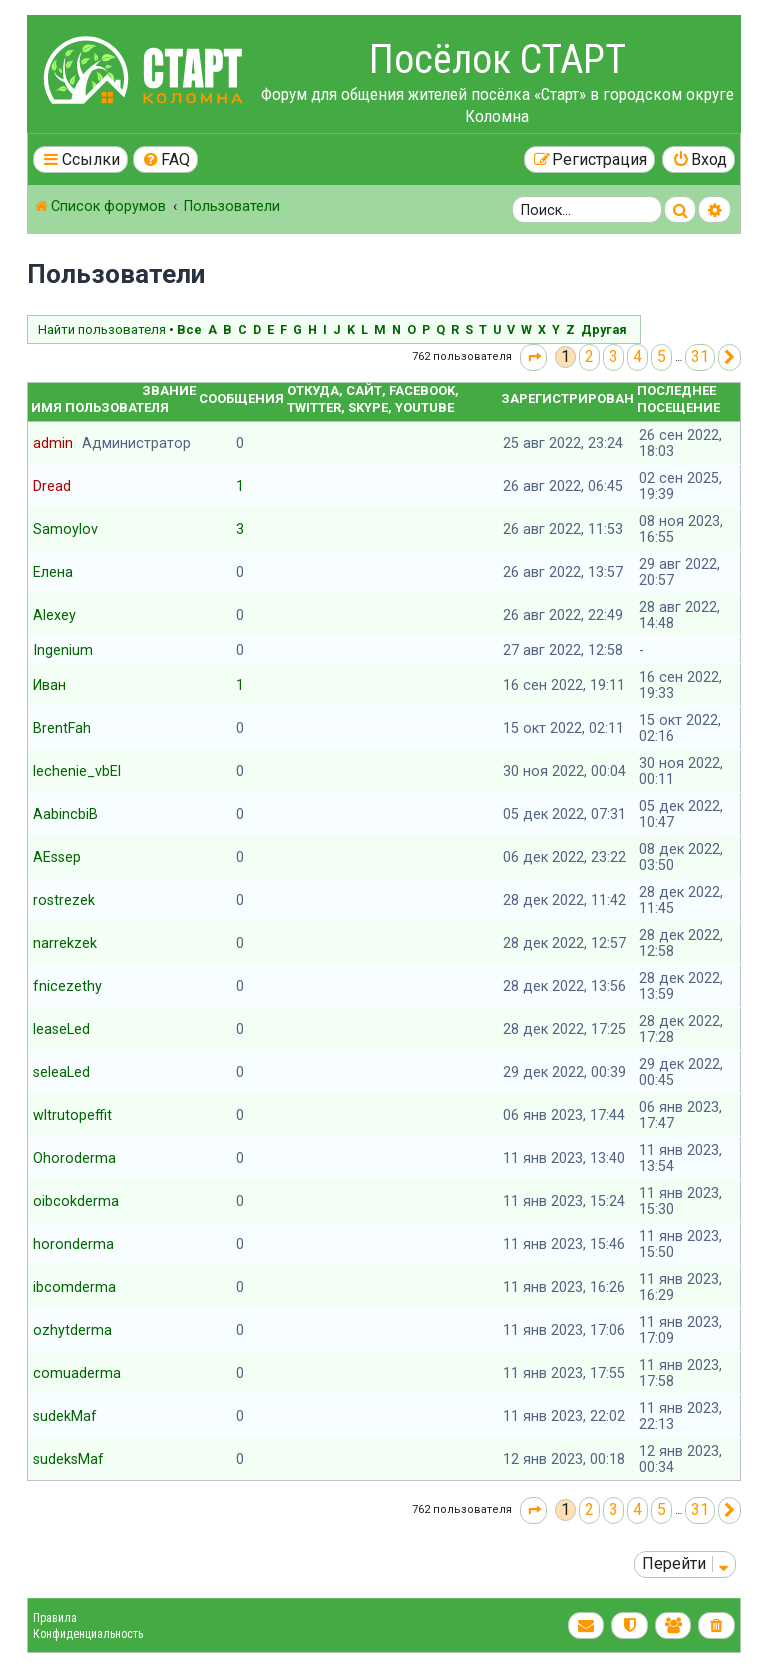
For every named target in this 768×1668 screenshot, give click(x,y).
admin (53, 443)
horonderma (73, 1244)
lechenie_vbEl (77, 771)
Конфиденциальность (88, 1634)
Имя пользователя (100, 407)
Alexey (54, 615)
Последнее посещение (678, 399)
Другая (604, 329)
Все (189, 329)
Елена (53, 572)
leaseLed (61, 1029)
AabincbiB (65, 814)
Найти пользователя (102, 329)
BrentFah (62, 728)
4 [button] (637, 356)
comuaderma (77, 1373)
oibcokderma (76, 1201)
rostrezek (64, 900)
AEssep (57, 857)
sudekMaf (65, 1416)
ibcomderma (74, 1287)
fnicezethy (67, 986)
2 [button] (589, 356)
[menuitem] (166, 159)
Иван (49, 685)
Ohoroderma (74, 1158)
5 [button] (661, 356)
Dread (52, 486)
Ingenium (63, 650)
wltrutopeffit (72, 1115)
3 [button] (613, 356)
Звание (169, 390)
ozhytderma (72, 1330)
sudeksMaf (68, 1459)
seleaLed (61, 1072)
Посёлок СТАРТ (497, 59)
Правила (55, 1618)
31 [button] (700, 356)
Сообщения (241, 398)
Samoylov (65, 529)
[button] (533, 357)
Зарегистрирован (567, 398)
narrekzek (65, 943)
